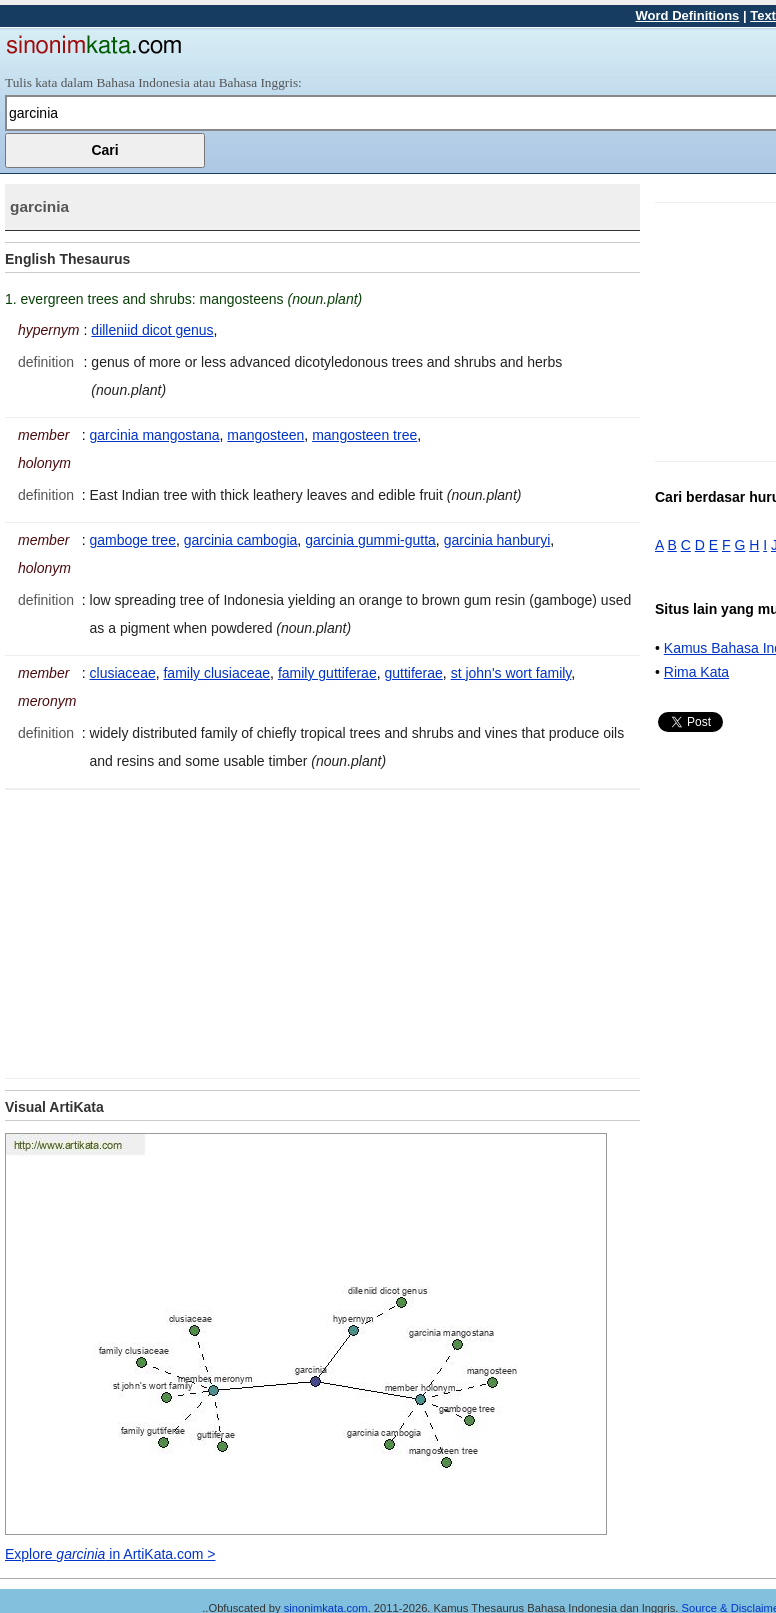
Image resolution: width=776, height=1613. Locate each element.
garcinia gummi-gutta (370, 540)
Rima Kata (696, 672)
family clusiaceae (216, 673)
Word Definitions (688, 15)
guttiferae (413, 673)
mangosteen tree (364, 435)
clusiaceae (123, 673)
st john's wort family (511, 673)
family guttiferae (327, 673)
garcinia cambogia (241, 540)
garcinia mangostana (155, 435)
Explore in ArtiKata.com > (110, 1554)
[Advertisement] (173, 930)
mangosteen (265, 435)
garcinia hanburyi (497, 540)
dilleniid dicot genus (152, 330)
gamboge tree (133, 540)
